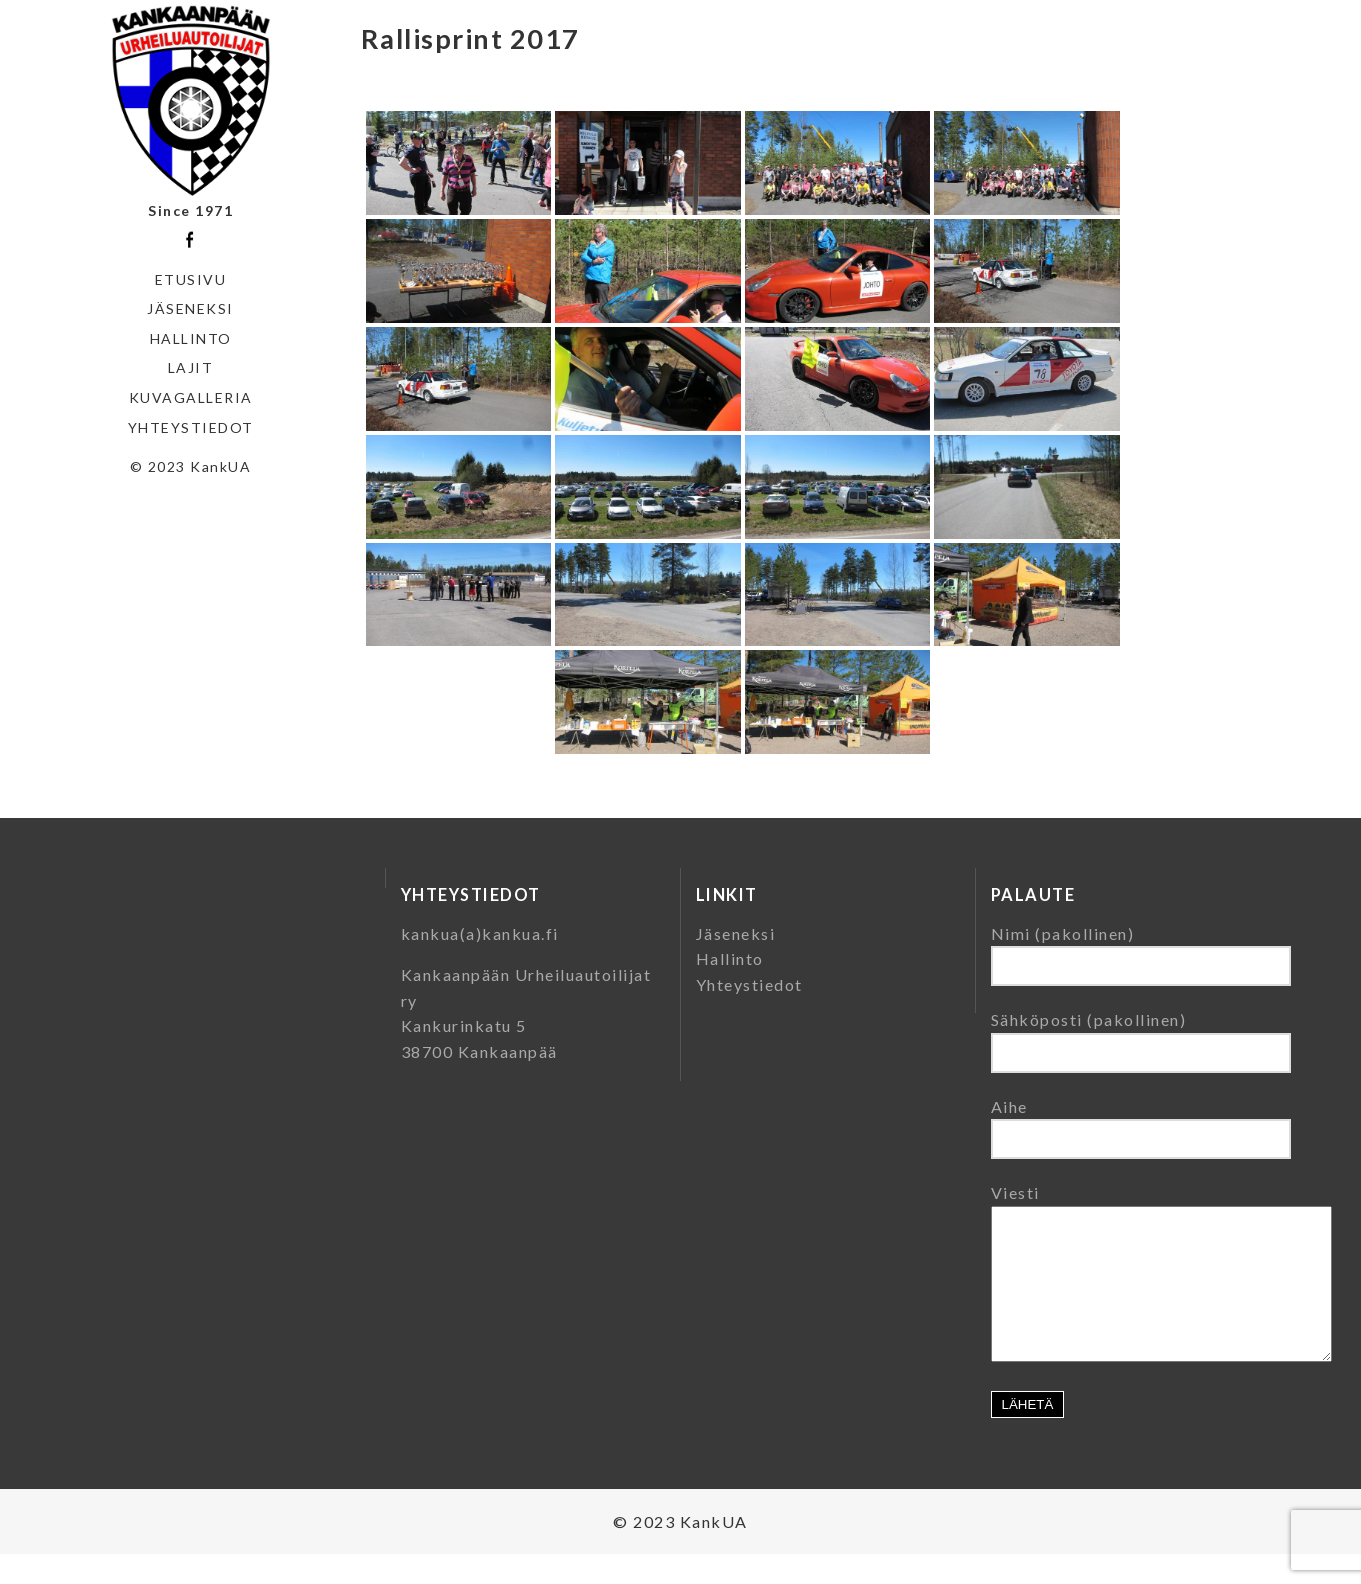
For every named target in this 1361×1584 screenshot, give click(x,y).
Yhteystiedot (191, 427)
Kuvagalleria (191, 397)
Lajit (191, 367)
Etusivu (191, 279)
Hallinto (191, 338)
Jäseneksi (190, 308)
